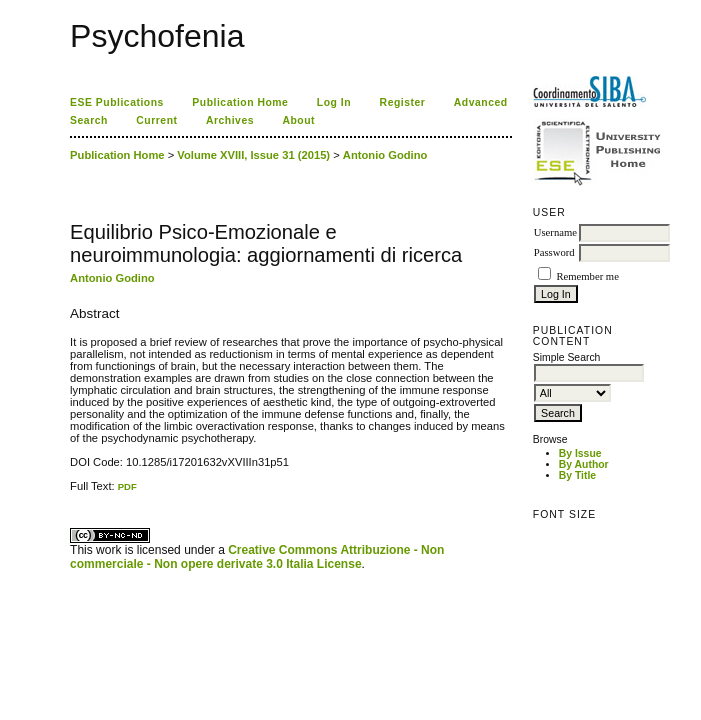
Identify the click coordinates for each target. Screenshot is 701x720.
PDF (127, 486)
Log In (334, 102)
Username (555, 232)
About (298, 120)
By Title (577, 475)
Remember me (587, 276)
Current (156, 120)
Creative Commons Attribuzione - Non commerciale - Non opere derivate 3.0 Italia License (257, 557)
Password (554, 252)
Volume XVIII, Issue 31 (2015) (253, 155)
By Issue (580, 453)
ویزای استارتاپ (75, 492)
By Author (584, 464)
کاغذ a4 (71, 492)
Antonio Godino (385, 155)
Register (403, 102)
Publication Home (240, 102)
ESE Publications (117, 102)
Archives (230, 120)
